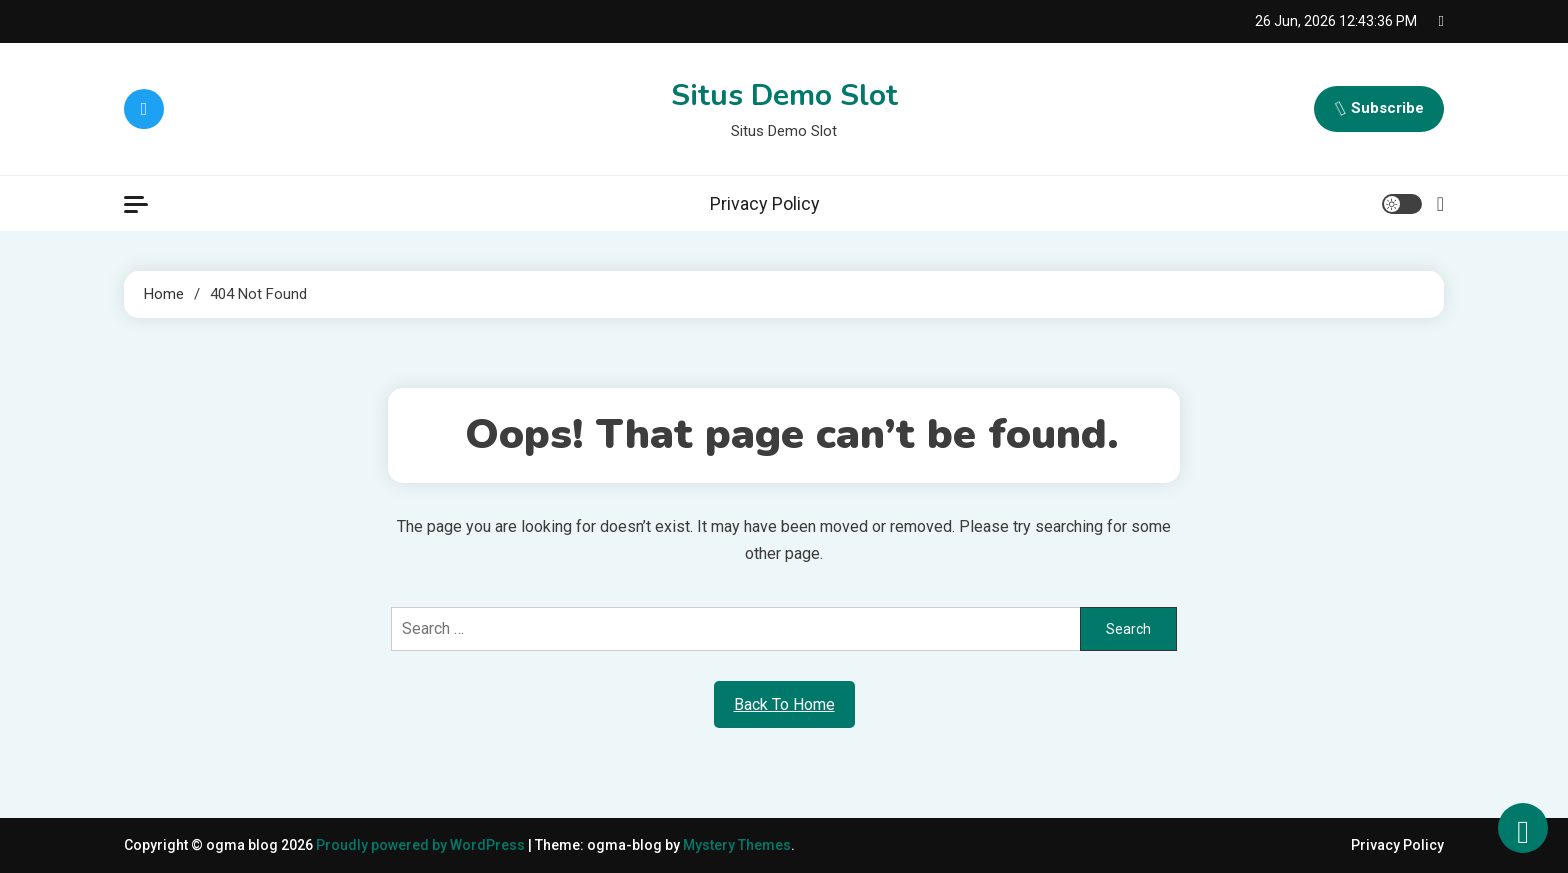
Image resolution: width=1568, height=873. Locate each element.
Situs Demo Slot (784, 95)
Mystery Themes (737, 845)
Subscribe (1379, 109)
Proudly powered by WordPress (422, 845)
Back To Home (784, 704)
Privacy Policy (765, 203)
